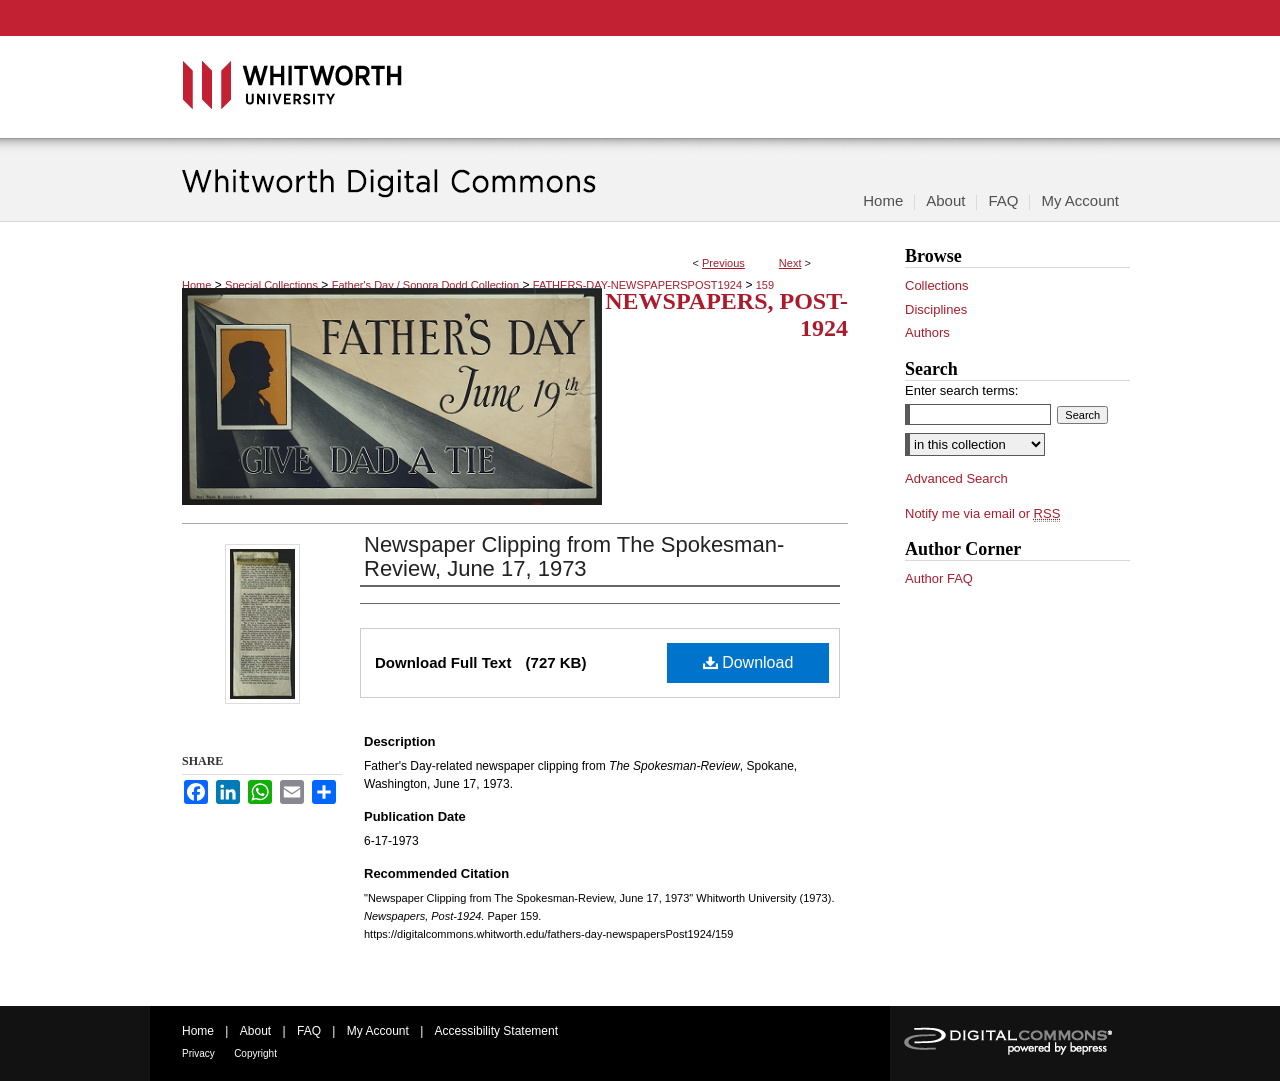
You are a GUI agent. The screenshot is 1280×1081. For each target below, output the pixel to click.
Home (196, 285)
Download (748, 662)
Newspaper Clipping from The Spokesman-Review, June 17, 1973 (574, 556)
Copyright (255, 1053)
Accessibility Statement (496, 1031)
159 (765, 285)
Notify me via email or (982, 514)
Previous (723, 263)
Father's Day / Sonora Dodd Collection (425, 285)
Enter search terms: (961, 390)
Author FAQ (939, 578)
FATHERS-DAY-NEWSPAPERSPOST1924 (637, 285)
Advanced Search (956, 478)
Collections (937, 285)
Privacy (198, 1053)
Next (790, 263)
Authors (927, 332)
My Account (378, 1031)
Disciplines (936, 309)
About (255, 1031)
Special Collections (271, 285)
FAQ (309, 1031)
